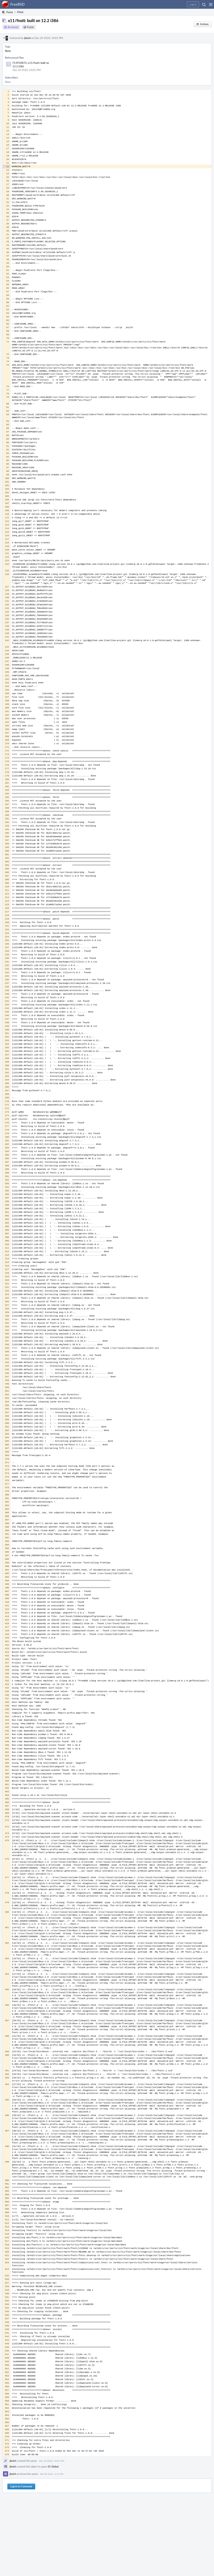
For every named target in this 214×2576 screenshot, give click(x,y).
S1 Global (53, 2466)
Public (30, 27)
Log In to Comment (21, 2486)
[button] (210, 4)
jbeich (27, 38)
